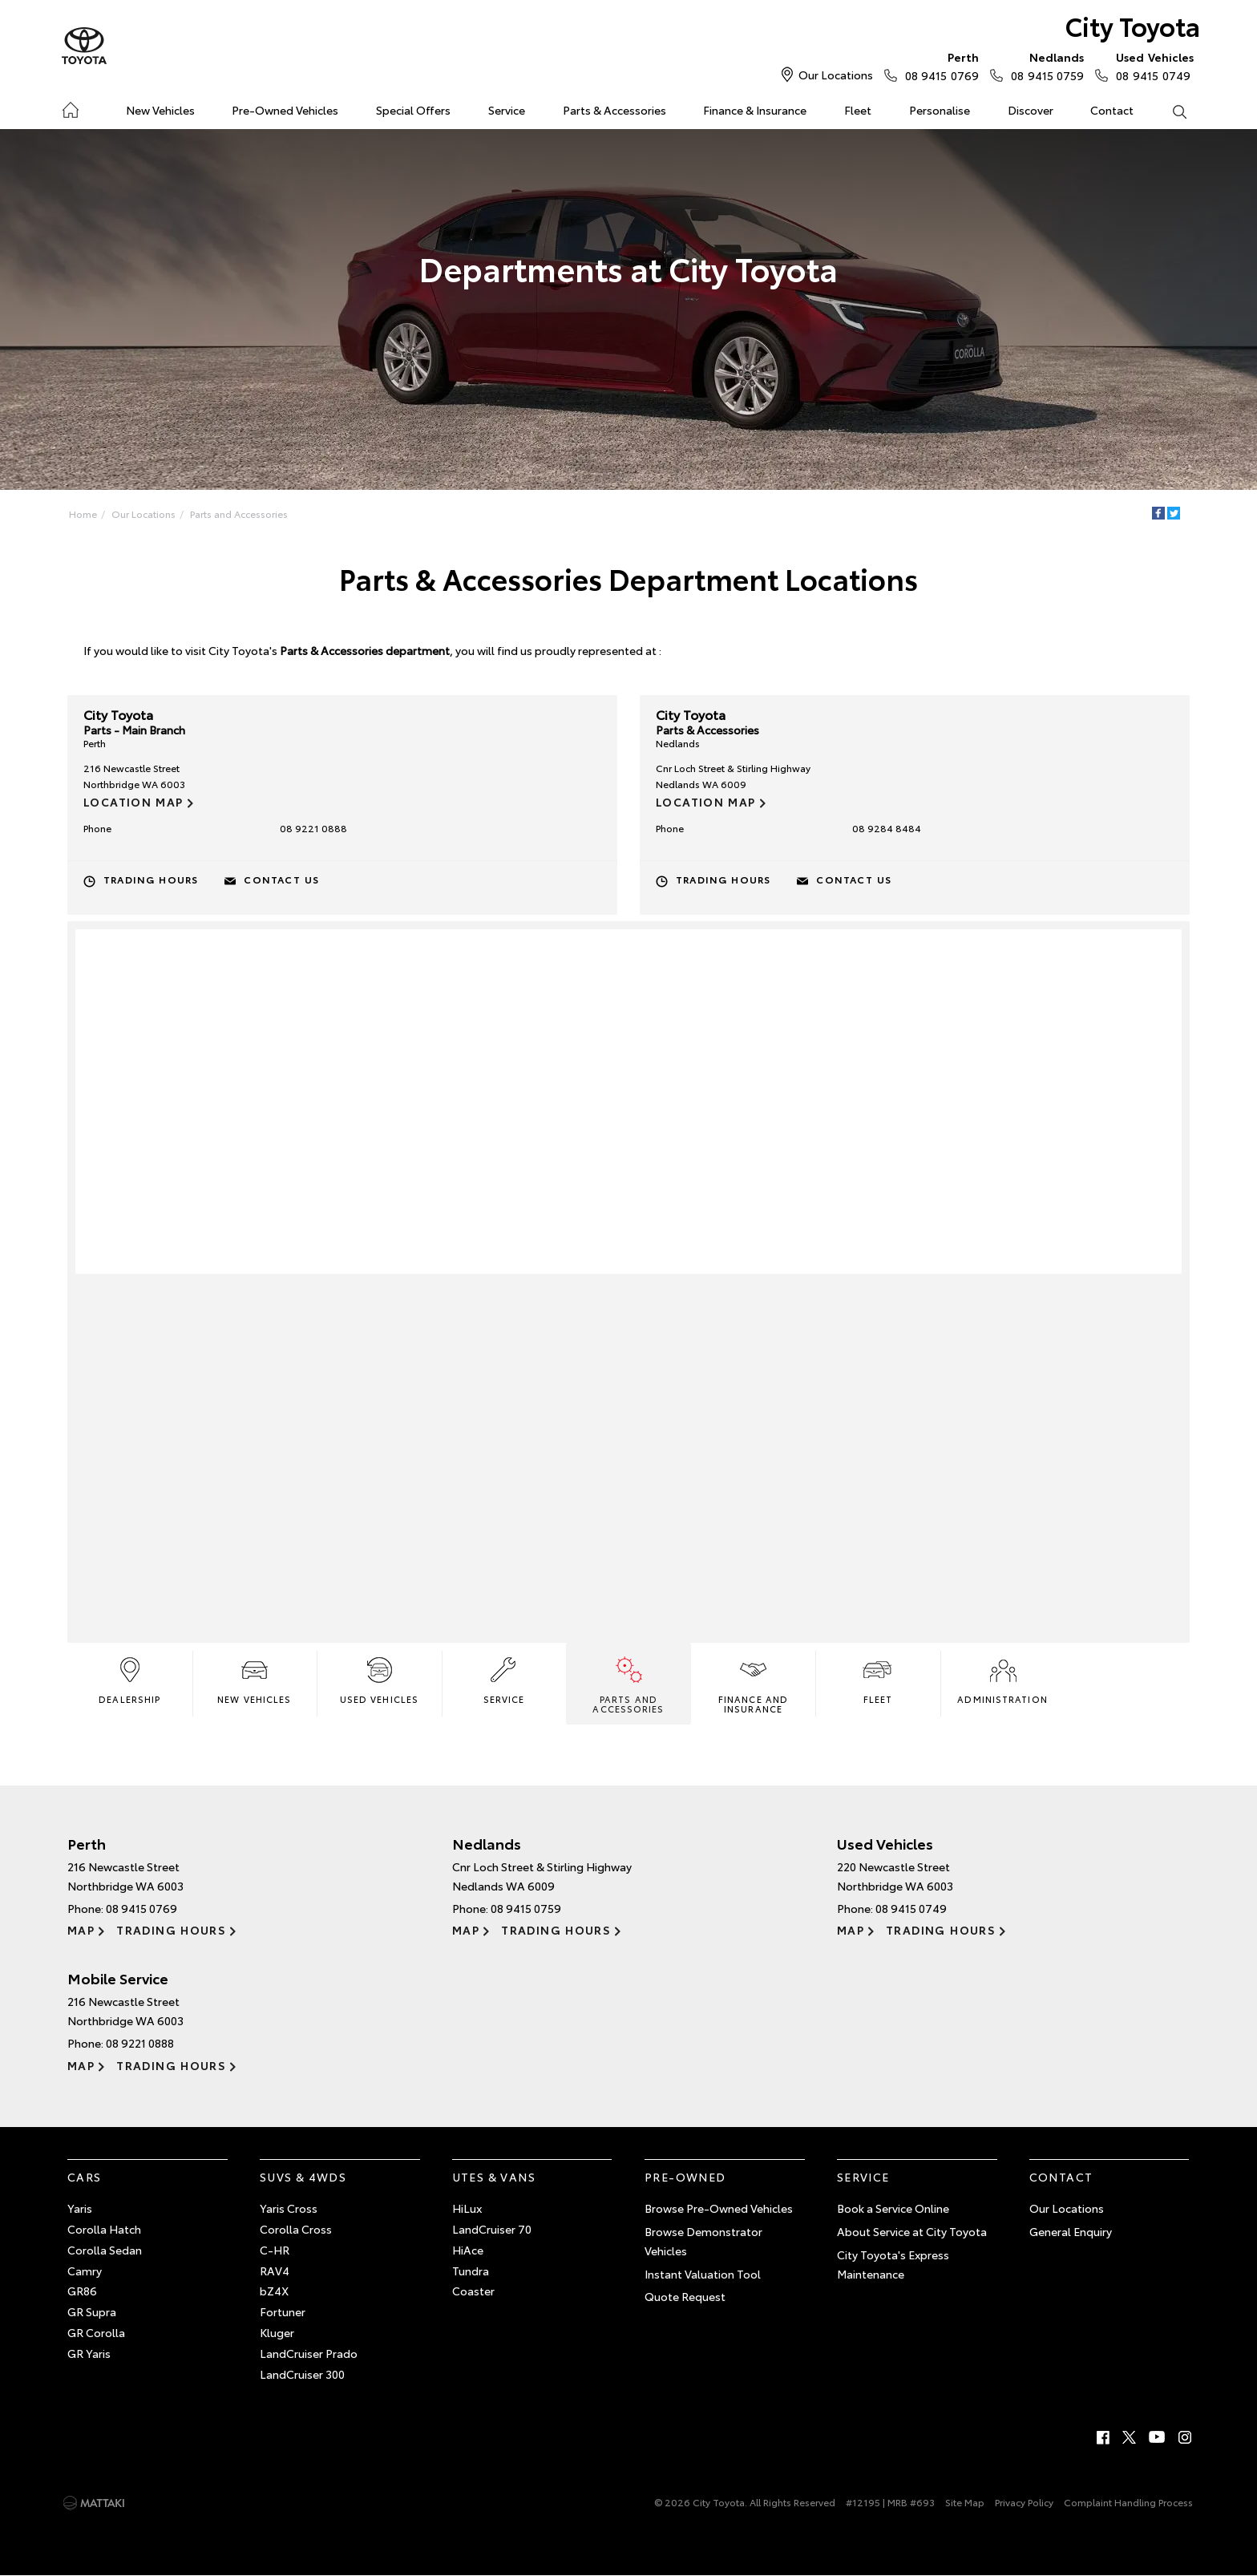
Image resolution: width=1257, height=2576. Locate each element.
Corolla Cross (296, 2229)
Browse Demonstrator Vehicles (703, 2241)
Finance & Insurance (754, 110)
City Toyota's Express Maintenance (893, 2264)
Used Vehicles (379, 1679)
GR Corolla (96, 2332)
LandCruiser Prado (309, 2353)
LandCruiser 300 (302, 2374)
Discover (1030, 110)
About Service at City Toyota (912, 2231)
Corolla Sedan (104, 2250)
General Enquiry (1070, 2231)
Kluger (277, 2332)
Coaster (473, 2291)
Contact (1112, 110)
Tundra (470, 2271)
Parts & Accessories (614, 110)
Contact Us (281, 879)
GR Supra (91, 2311)
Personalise (939, 110)
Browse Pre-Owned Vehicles (719, 2208)
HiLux (467, 2208)
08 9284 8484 (886, 828)
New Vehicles (160, 110)
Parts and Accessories (239, 513)
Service (506, 110)
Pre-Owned (685, 2177)
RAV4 (274, 2271)
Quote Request (685, 2296)
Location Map (133, 802)
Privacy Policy (1024, 2502)
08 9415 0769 (938, 65)
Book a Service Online (893, 2208)
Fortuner (282, 2311)
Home (70, 107)
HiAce (467, 2250)
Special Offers (413, 110)
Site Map (964, 2502)
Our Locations (835, 75)
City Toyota (1132, 25)
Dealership (129, 1679)
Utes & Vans (494, 2177)
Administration (1002, 1679)
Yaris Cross (288, 2208)
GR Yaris (89, 2353)
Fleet (857, 110)
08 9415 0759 (1044, 65)
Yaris (79, 2208)
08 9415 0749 (1151, 65)
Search (1169, 110)
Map (81, 1930)
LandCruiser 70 (491, 2229)
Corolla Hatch (104, 2229)
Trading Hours (150, 879)
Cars (84, 2177)
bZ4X (274, 2291)
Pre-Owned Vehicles (285, 110)
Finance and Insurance (753, 1684)
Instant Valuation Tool (703, 2274)
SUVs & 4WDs (303, 2177)
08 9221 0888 (313, 828)
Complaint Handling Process (1128, 2502)
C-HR (274, 2250)
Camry (84, 2271)
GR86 (82, 2291)
